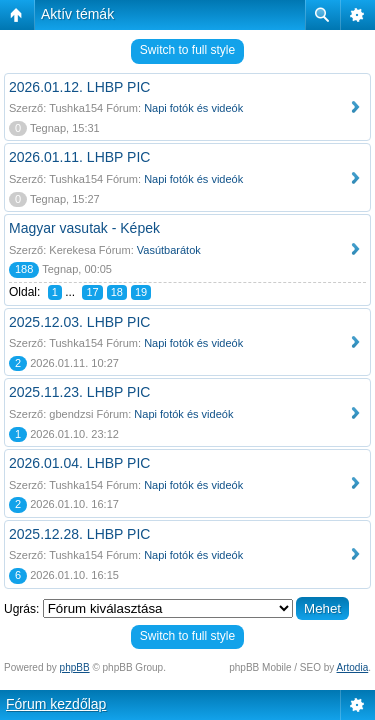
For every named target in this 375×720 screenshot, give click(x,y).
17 (92, 292)
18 (117, 292)
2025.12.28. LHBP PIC (79, 534)
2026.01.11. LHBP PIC (79, 157)
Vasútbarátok (169, 250)
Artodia (353, 667)
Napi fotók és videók (193, 108)
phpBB (75, 667)
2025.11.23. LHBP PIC (79, 392)
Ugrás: (21, 609)
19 (141, 292)
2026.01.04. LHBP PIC (79, 463)
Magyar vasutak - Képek (84, 228)
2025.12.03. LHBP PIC (79, 322)
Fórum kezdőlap (56, 704)
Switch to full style (187, 50)
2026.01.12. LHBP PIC (79, 87)
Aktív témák (77, 14)
